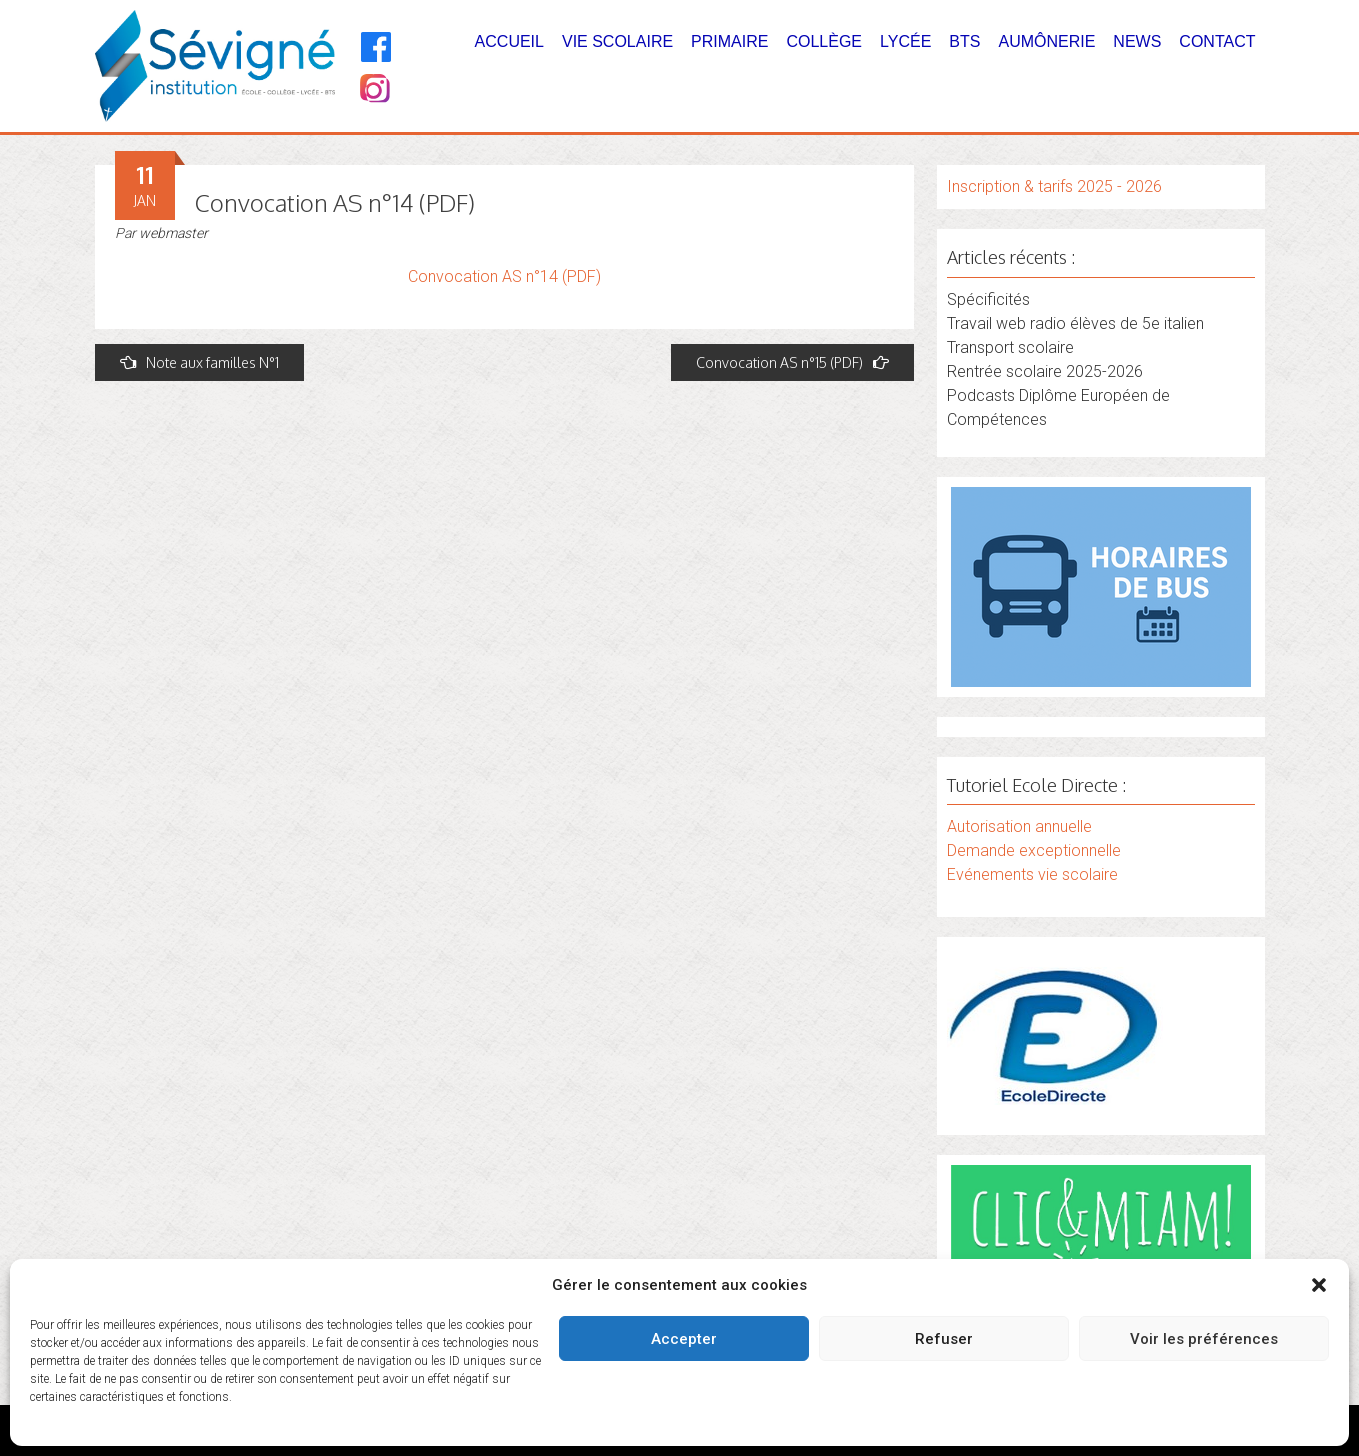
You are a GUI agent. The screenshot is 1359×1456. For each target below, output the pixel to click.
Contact (1217, 41)
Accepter (684, 1339)
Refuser (944, 1339)
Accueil (509, 41)
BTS (964, 41)
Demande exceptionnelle (1034, 850)
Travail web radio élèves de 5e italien (1075, 323)
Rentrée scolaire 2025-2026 (1045, 371)
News (1137, 41)
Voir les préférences (1204, 1339)
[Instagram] (373, 90)
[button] (1319, 1285)
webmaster (173, 233)
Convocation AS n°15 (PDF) (792, 362)
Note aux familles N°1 (199, 362)
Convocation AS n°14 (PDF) (504, 276)
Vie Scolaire (617, 41)
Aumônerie (1046, 41)
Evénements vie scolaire (1032, 874)
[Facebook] (376, 47)
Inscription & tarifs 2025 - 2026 (1054, 186)
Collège (824, 41)
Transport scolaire (1010, 347)
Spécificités (988, 299)
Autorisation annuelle (1019, 826)
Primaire (729, 41)
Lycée (905, 41)
